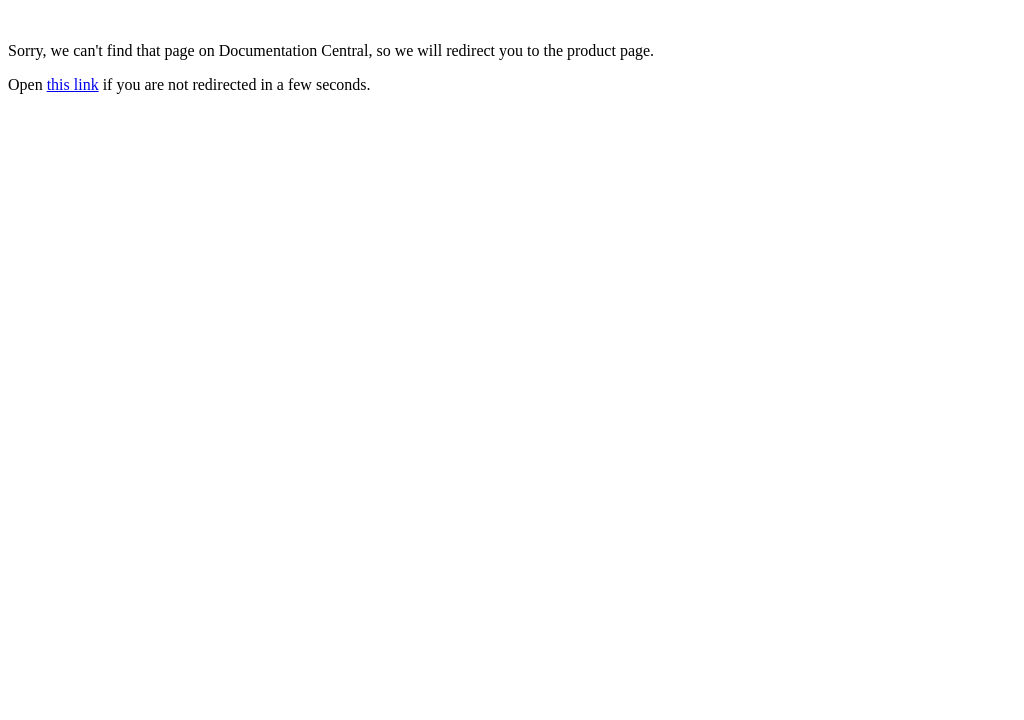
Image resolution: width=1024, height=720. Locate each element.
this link (73, 84)
